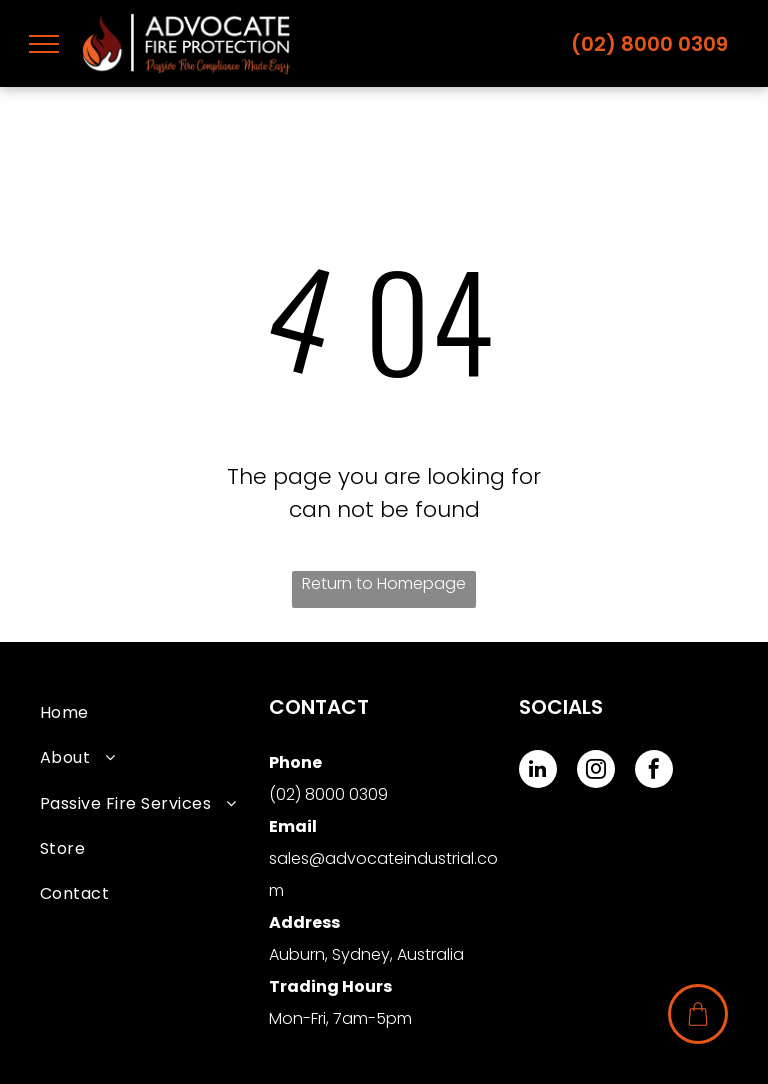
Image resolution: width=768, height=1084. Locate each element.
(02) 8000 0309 (649, 44)
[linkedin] (538, 771)
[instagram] (596, 771)
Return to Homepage (384, 583)
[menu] (44, 44)
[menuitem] (154, 712)
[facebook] (654, 771)
